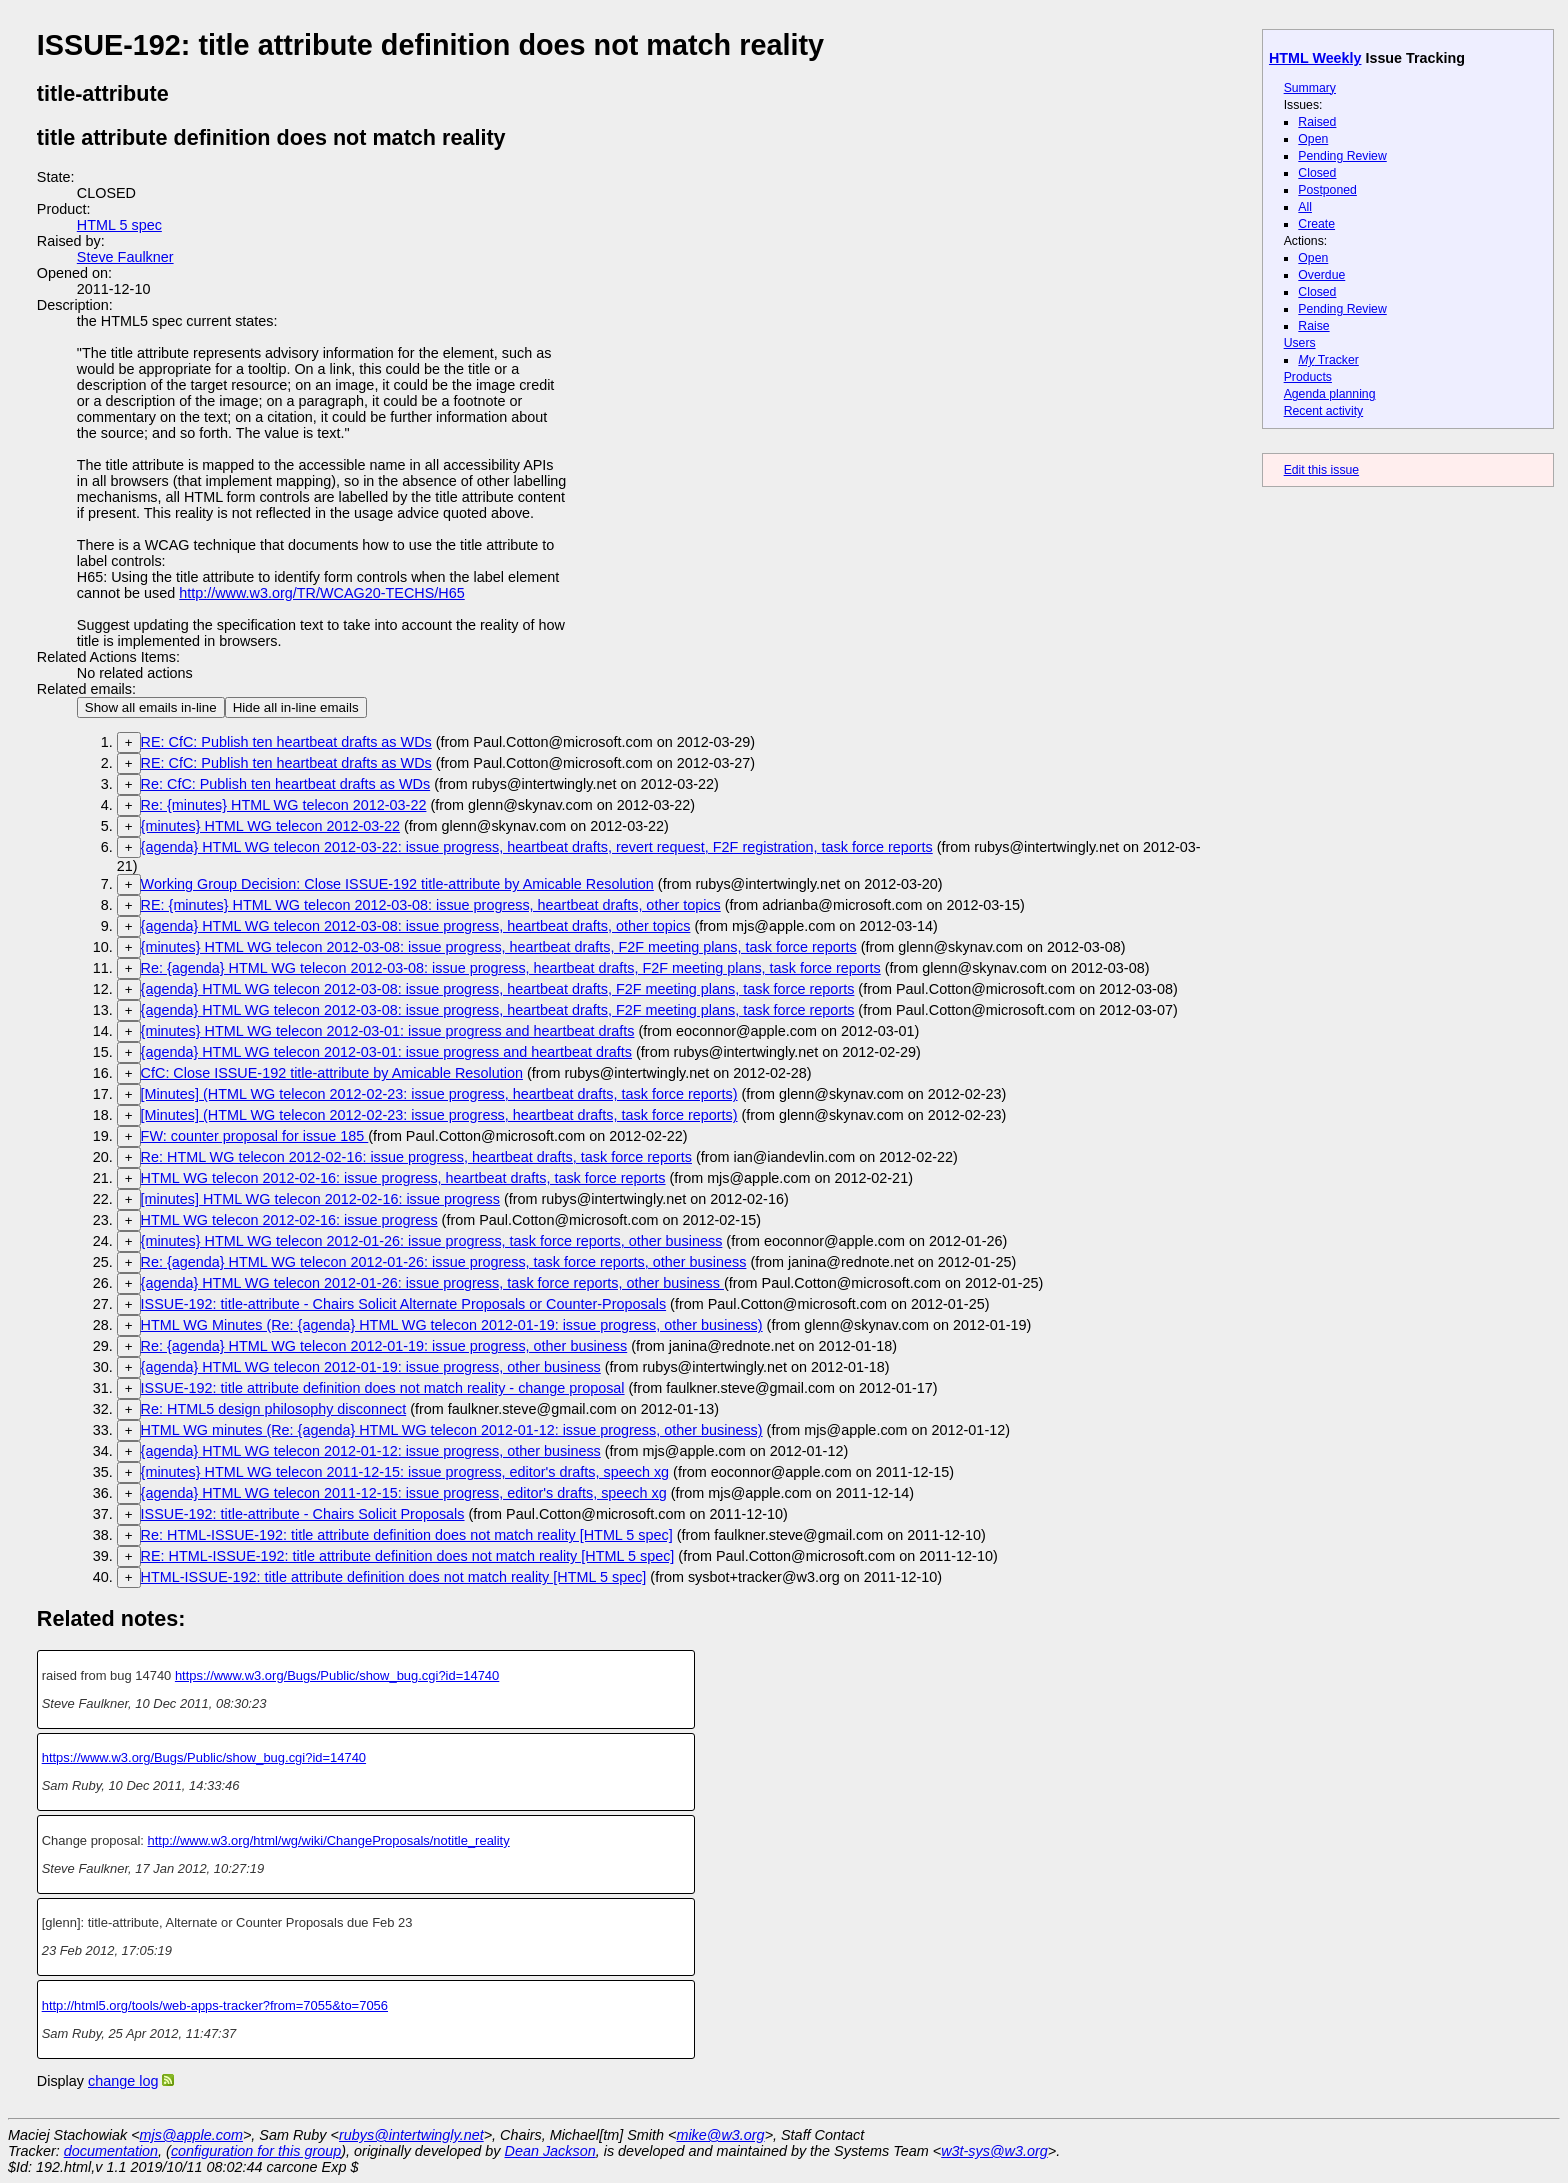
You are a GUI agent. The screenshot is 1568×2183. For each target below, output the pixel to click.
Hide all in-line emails (296, 707)
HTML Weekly (1315, 58)
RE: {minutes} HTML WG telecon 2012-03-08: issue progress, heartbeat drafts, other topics (431, 905)
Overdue (1321, 275)
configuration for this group (256, 2151)
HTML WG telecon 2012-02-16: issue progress (289, 1220)
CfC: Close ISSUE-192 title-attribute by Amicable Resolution (332, 1073)
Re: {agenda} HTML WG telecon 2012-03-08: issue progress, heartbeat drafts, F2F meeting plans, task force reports (511, 968)
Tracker (1328, 360)
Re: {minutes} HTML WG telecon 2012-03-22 (284, 805)
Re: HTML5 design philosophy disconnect (274, 1409)
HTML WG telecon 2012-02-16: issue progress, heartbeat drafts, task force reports (403, 1178)
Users (1300, 343)
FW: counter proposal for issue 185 (255, 1136)
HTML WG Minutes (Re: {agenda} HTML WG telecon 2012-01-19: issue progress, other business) (452, 1325)
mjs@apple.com (191, 2135)
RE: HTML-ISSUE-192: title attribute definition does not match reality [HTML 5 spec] (408, 1556)
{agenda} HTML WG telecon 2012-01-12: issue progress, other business (371, 1451)
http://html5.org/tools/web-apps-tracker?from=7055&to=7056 (215, 2005)
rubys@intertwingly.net (411, 2135)
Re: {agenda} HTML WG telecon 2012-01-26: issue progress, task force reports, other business (444, 1262)
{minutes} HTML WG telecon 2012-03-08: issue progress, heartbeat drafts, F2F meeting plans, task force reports (499, 947)
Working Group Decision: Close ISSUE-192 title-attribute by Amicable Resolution (397, 884)
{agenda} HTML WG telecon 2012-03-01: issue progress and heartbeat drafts (386, 1052)
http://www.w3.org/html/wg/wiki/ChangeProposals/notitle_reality (329, 1840)
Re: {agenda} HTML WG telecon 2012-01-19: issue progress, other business (384, 1346)
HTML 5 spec (119, 225)
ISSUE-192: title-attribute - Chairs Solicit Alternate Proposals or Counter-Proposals (404, 1304)
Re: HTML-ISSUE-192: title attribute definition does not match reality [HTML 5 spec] (407, 1535)
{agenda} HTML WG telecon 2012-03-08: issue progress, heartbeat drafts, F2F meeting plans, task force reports (498, 989)
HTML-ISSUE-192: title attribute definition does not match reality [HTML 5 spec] (394, 1577)
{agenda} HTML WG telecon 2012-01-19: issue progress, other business (371, 1367)
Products (1308, 377)
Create (1316, 224)
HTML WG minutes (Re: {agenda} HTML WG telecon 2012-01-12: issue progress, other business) (452, 1430)
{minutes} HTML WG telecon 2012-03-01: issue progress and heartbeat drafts (388, 1031)
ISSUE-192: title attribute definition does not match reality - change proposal (383, 1388)
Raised (1317, 122)
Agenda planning (1330, 394)
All (1305, 207)
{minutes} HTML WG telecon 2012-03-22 (270, 826)
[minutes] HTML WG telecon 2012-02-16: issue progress (320, 1199)
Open (1313, 139)
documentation (111, 2151)
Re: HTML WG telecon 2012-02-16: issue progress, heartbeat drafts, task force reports (416, 1157)
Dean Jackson (550, 2151)
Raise (1313, 326)
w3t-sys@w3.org (994, 2151)
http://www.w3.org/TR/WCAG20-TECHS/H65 (322, 593)
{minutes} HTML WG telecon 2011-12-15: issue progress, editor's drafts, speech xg (405, 1472)
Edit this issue (1321, 470)
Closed (1317, 173)
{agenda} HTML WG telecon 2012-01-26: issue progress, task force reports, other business (432, 1283)
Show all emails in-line (151, 707)
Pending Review (1342, 156)
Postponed (1327, 190)
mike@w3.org (720, 2135)
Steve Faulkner (125, 257)
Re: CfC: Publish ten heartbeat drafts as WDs (286, 784)
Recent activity (1324, 411)
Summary (1310, 88)
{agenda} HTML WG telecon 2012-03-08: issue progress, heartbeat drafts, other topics (416, 926)
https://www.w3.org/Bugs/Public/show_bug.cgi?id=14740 (337, 1675)
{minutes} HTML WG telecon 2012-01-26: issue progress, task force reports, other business (432, 1241)
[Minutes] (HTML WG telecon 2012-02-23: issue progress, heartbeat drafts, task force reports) (439, 1094)
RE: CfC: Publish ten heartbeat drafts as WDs (286, 742)
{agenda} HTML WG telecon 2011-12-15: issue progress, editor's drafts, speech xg (404, 1493)
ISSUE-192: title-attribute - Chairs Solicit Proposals (303, 1514)
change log (123, 2081)
